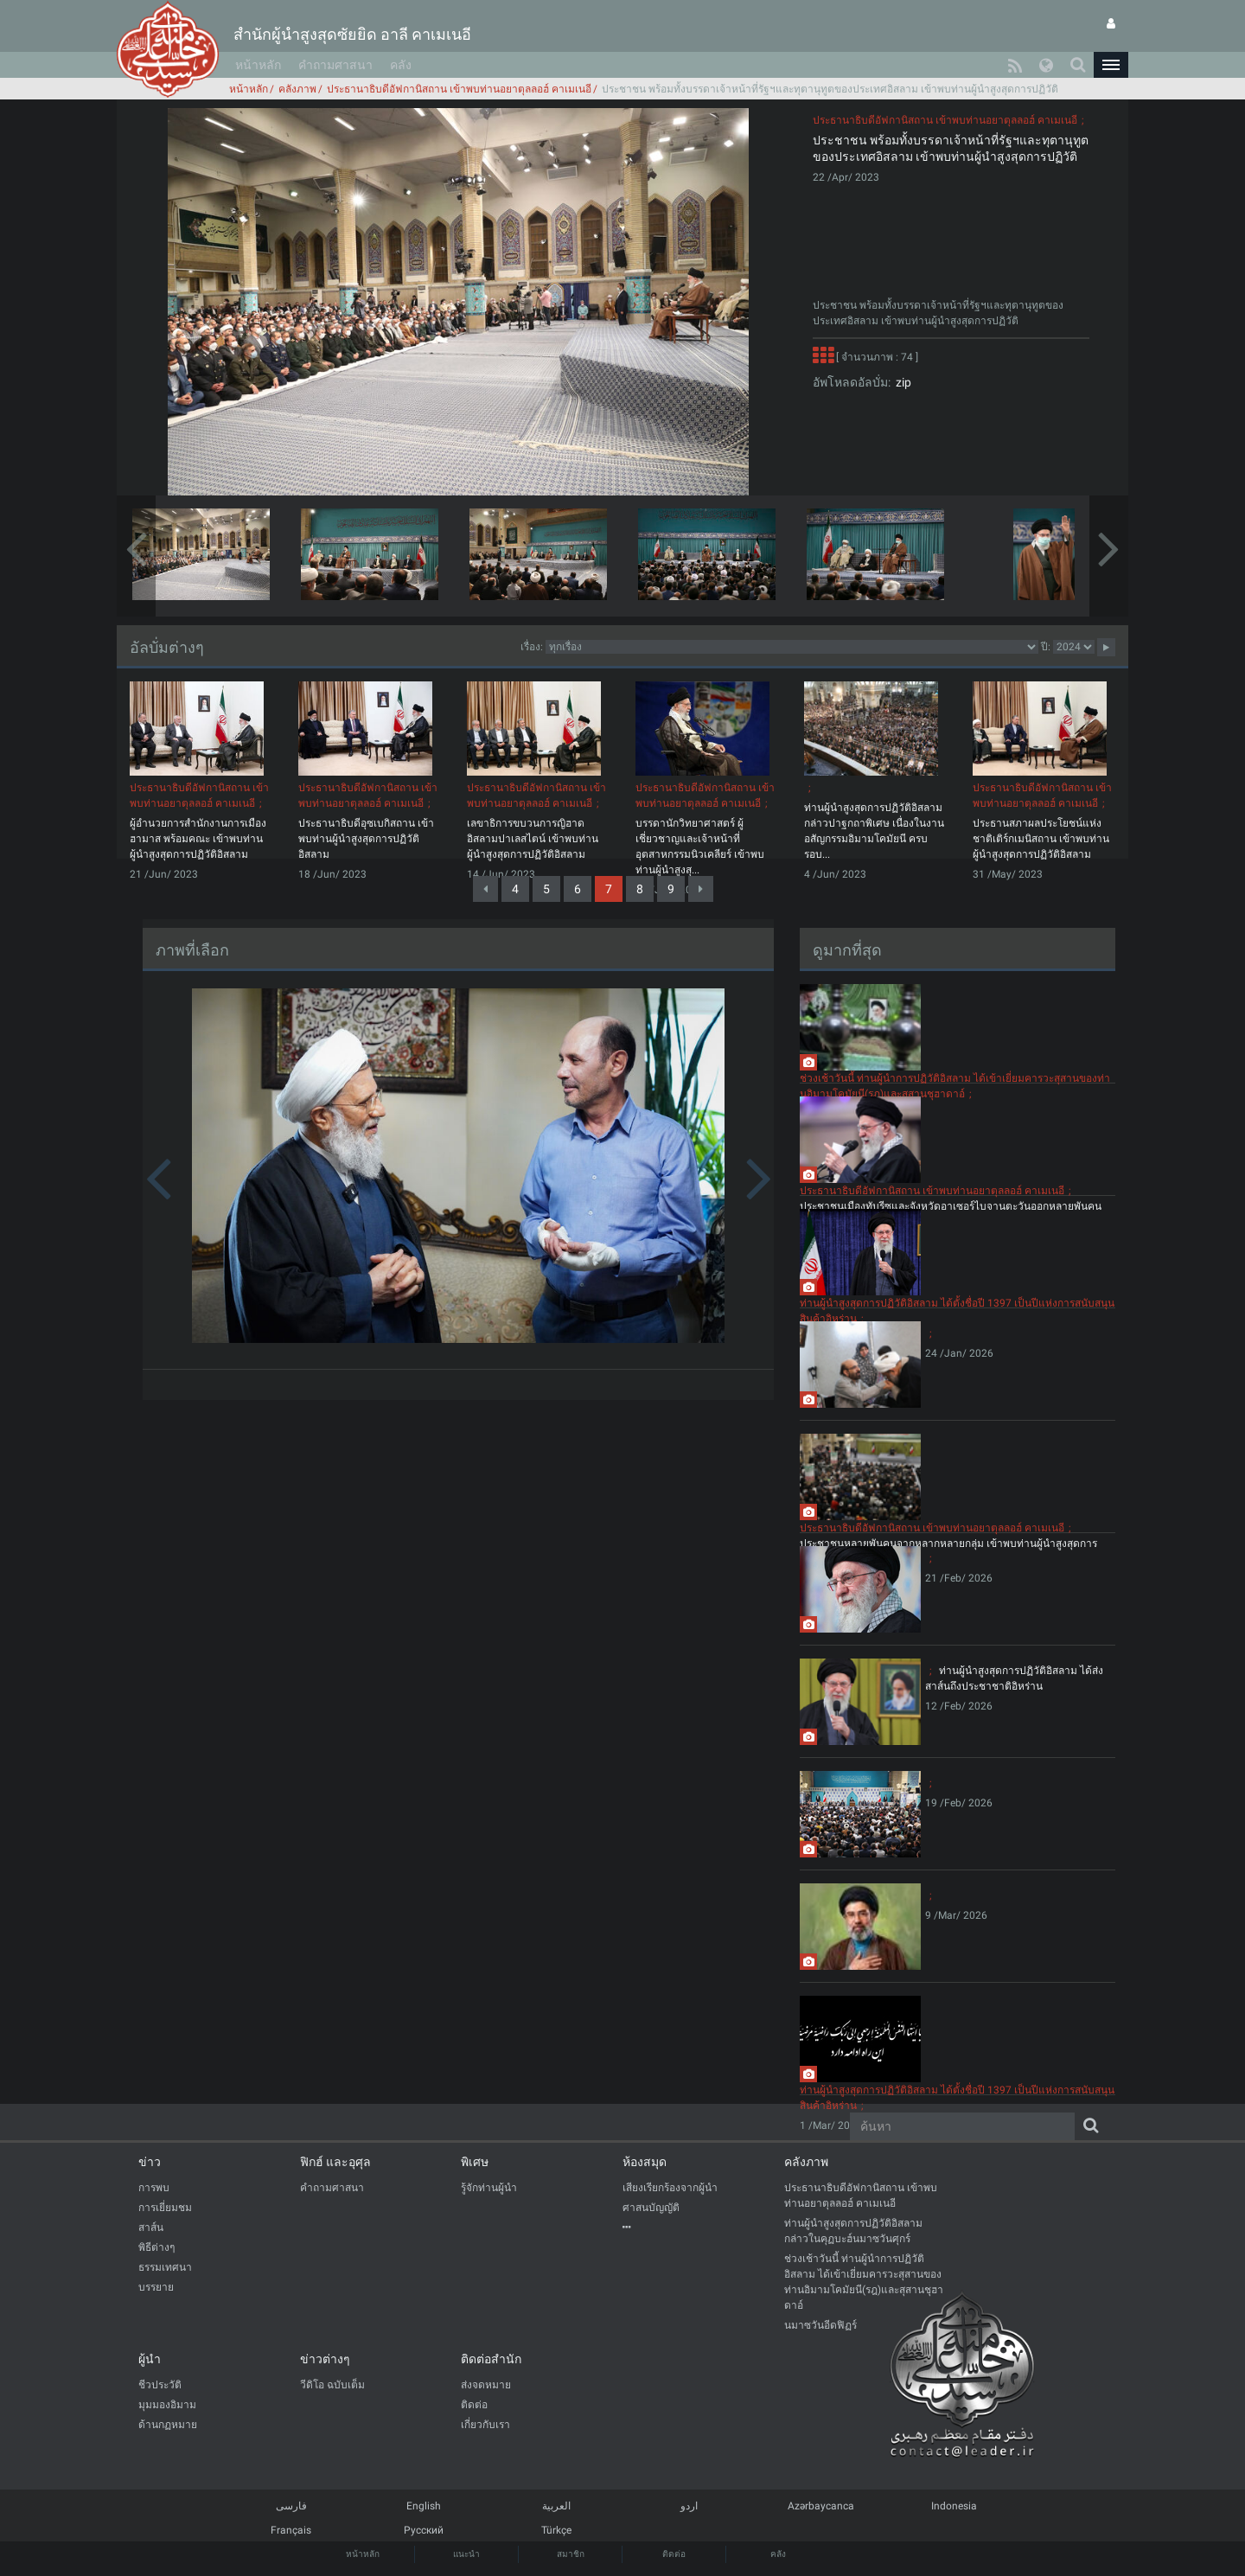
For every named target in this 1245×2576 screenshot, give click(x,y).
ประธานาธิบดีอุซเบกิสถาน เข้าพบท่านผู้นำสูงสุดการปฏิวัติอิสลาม (366, 838)
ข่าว (149, 2162)
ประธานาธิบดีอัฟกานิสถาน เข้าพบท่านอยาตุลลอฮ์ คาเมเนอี (459, 89)
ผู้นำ (149, 2359)
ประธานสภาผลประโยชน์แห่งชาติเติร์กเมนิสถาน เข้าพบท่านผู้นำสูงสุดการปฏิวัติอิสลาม (1041, 838)
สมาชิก (570, 2554)
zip (901, 382)
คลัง (401, 65)
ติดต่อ (674, 2554)
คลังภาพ (297, 89)
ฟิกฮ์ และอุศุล (335, 2162)
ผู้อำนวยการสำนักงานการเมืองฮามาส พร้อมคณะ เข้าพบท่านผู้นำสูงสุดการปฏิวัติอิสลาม (198, 838)
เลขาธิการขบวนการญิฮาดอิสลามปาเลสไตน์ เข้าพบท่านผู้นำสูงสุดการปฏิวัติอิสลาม (532, 838)
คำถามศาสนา (335, 65)
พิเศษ (474, 2162)
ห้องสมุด (644, 2162)
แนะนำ (466, 2554)
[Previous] (485, 889)
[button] (1111, 65)
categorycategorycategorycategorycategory (792, 647)
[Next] (700, 889)
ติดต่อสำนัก (491, 2359)
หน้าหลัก (258, 65)
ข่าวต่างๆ (325, 2359)
